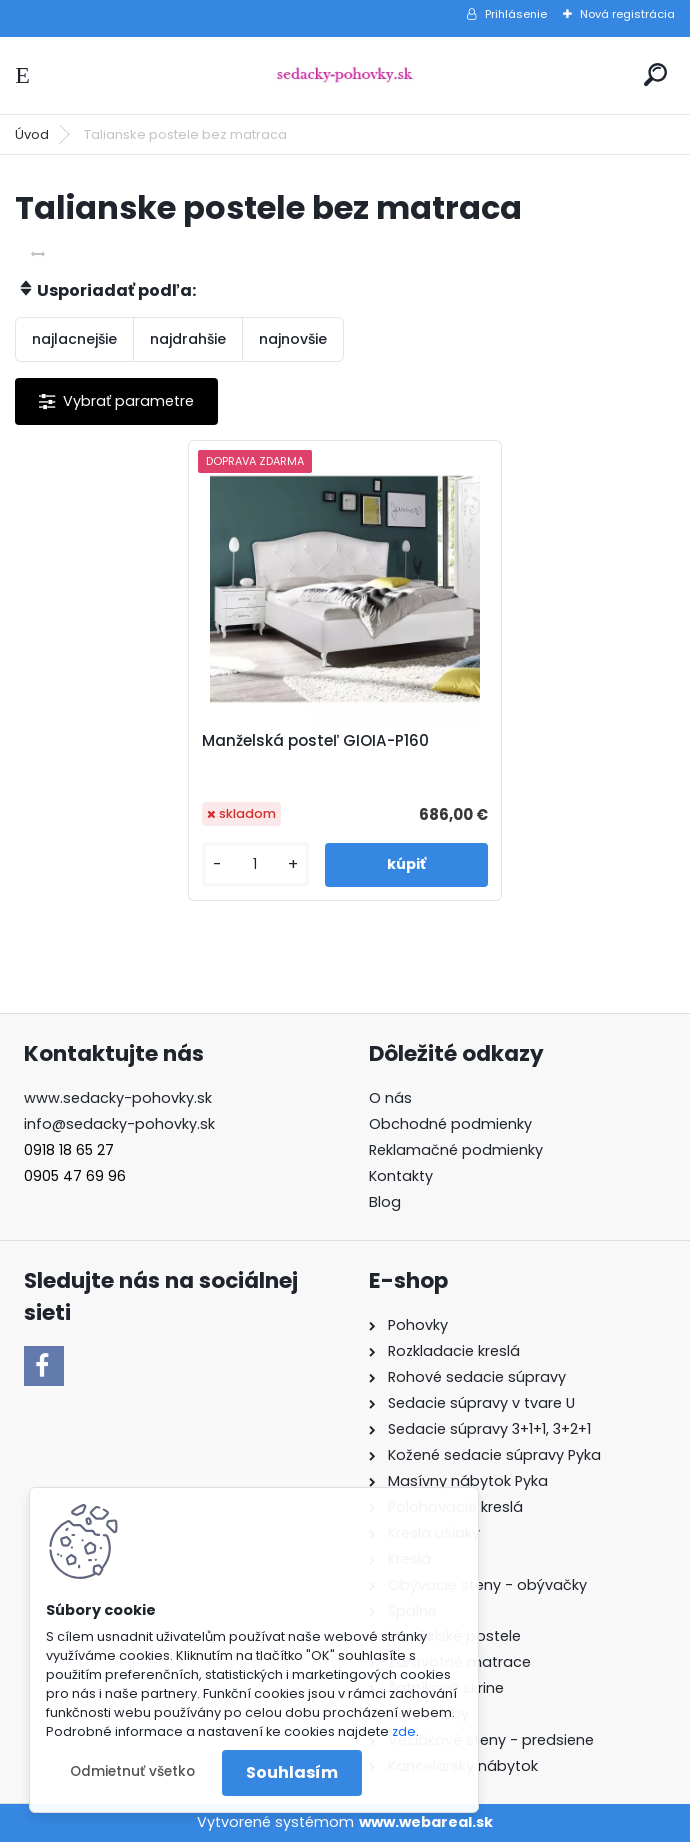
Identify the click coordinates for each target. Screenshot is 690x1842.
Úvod (32, 134)
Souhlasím (292, 1772)
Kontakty (401, 1176)
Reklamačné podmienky (456, 1150)
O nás (390, 1098)
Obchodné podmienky (450, 1124)
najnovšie (293, 339)
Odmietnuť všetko (132, 1771)
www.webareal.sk (426, 1822)
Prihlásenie (516, 14)
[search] (655, 74)
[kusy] (255, 864)
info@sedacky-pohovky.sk (119, 1124)
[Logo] (345, 75)
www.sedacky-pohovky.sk (118, 1098)
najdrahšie (188, 339)
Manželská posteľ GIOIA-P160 (315, 741)
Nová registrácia (627, 14)
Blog (385, 1202)
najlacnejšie (74, 339)
